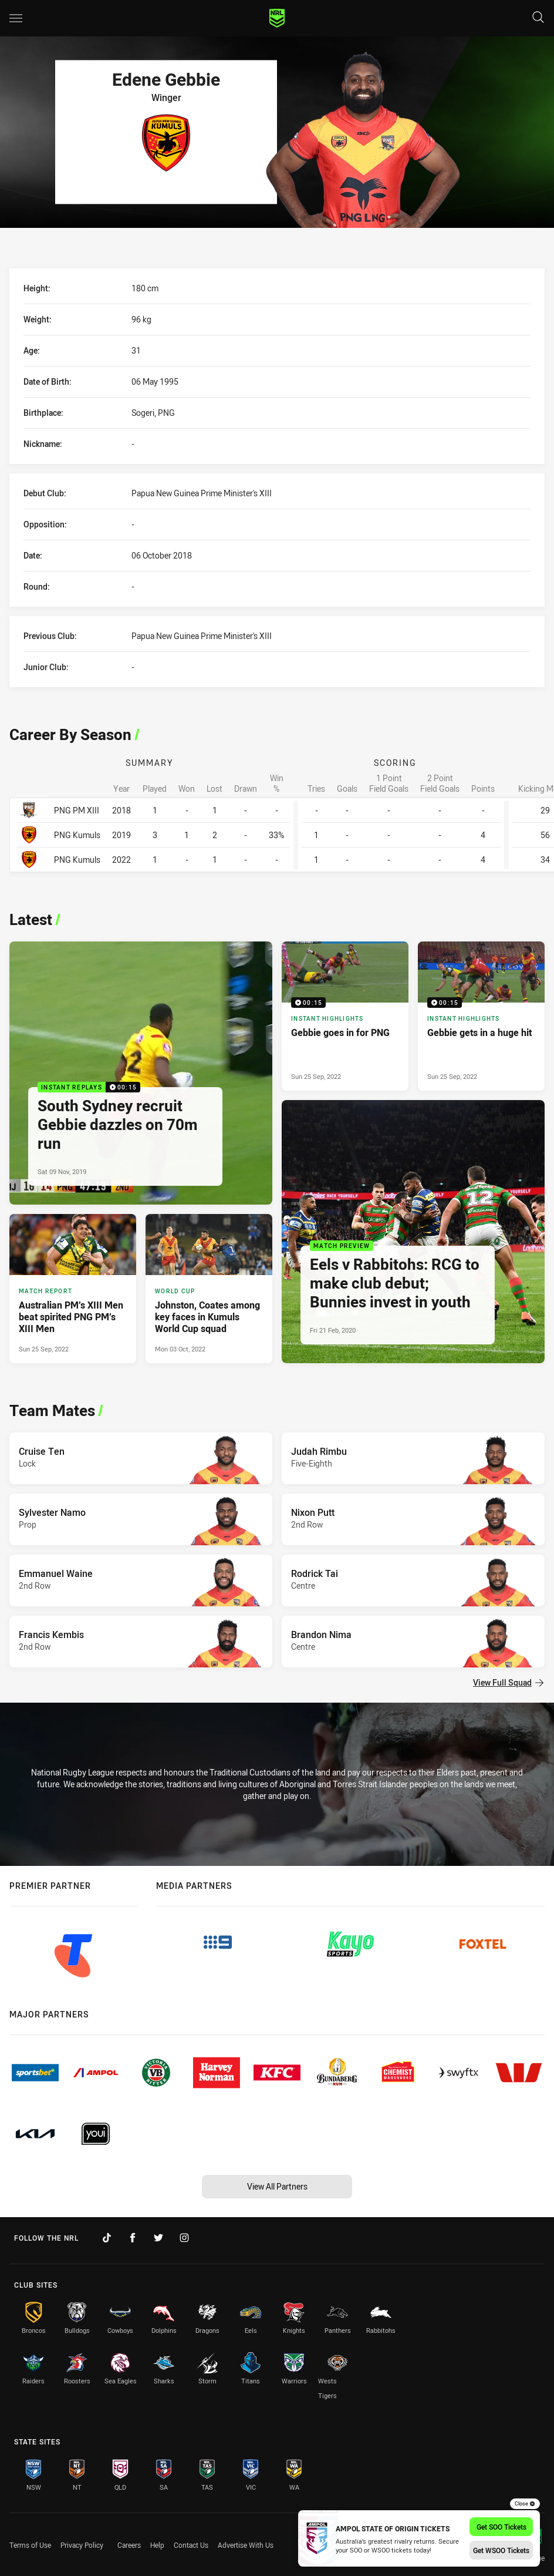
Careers (129, 2545)
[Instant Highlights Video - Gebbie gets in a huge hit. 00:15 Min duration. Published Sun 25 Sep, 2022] (481, 1016)
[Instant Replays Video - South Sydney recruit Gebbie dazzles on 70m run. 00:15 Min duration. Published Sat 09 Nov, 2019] (140, 1073)
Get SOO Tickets (501, 2526)
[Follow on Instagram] (184, 2237)
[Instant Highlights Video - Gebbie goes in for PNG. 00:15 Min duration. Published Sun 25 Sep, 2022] (345, 1016)
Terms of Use (30, 2545)
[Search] (538, 18)
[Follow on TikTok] (107, 2237)
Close (525, 2503)
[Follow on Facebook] (132, 2237)
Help (157, 2545)
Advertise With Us (245, 2545)
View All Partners (277, 2186)
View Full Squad (508, 1682)
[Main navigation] (15, 18)
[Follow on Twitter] (158, 2237)
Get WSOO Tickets (501, 2550)
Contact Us (191, 2545)
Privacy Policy (81, 2545)
